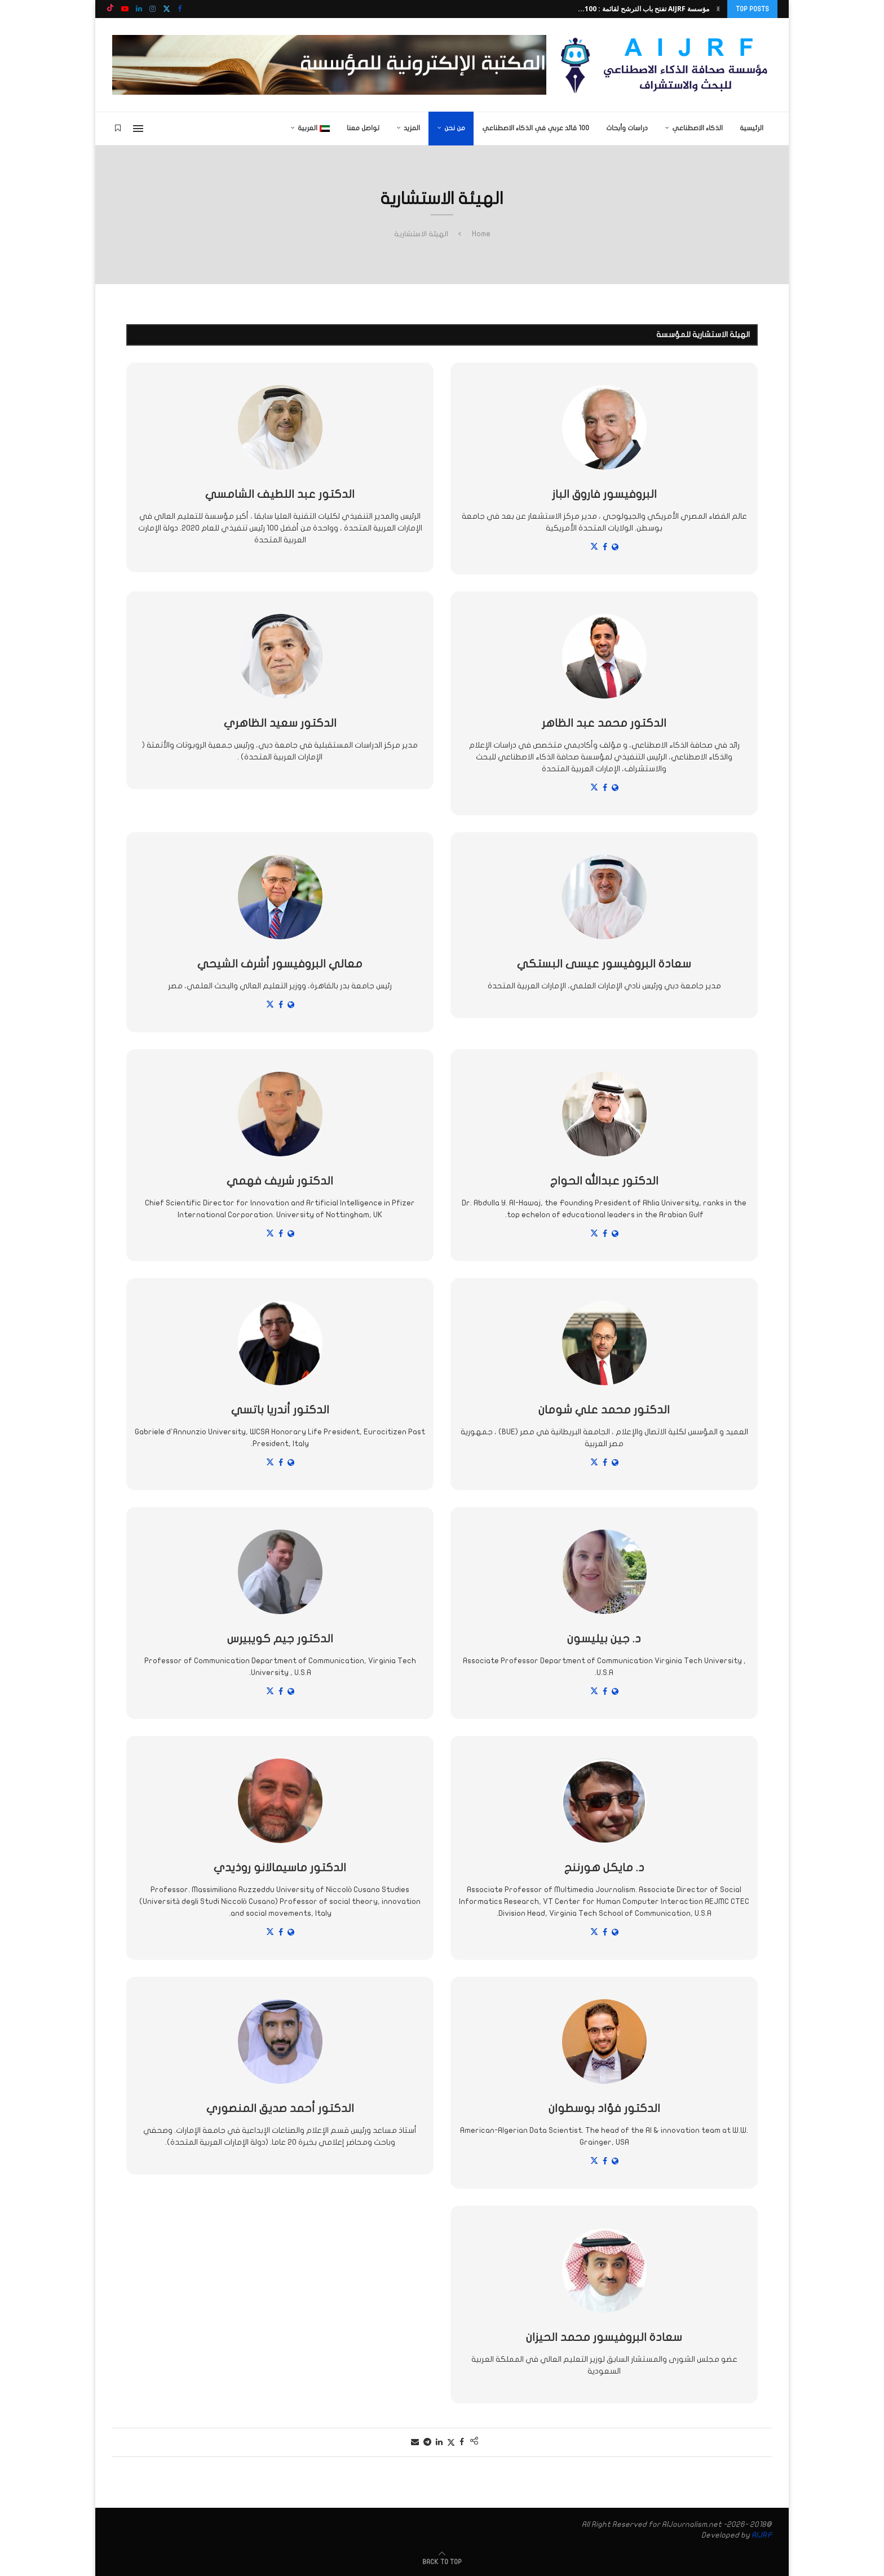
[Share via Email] (415, 2442)
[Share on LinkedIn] (439, 2442)
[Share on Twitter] (451, 2442)
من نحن (454, 128)
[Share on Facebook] (461, 2442)
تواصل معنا (363, 128)
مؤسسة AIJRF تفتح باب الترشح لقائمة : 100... (643, 9)
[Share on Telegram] (427, 2442)
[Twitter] (166, 9)
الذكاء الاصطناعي (697, 128)
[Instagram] (152, 9)
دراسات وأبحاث (627, 128)
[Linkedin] (139, 9)
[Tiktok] (110, 9)
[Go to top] (442, 2561)
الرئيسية (751, 128)
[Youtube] (125, 9)
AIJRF (762, 2535)
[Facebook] (180, 9)
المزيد (412, 128)
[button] (718, 9)
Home (481, 234)
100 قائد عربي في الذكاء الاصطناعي (535, 128)
